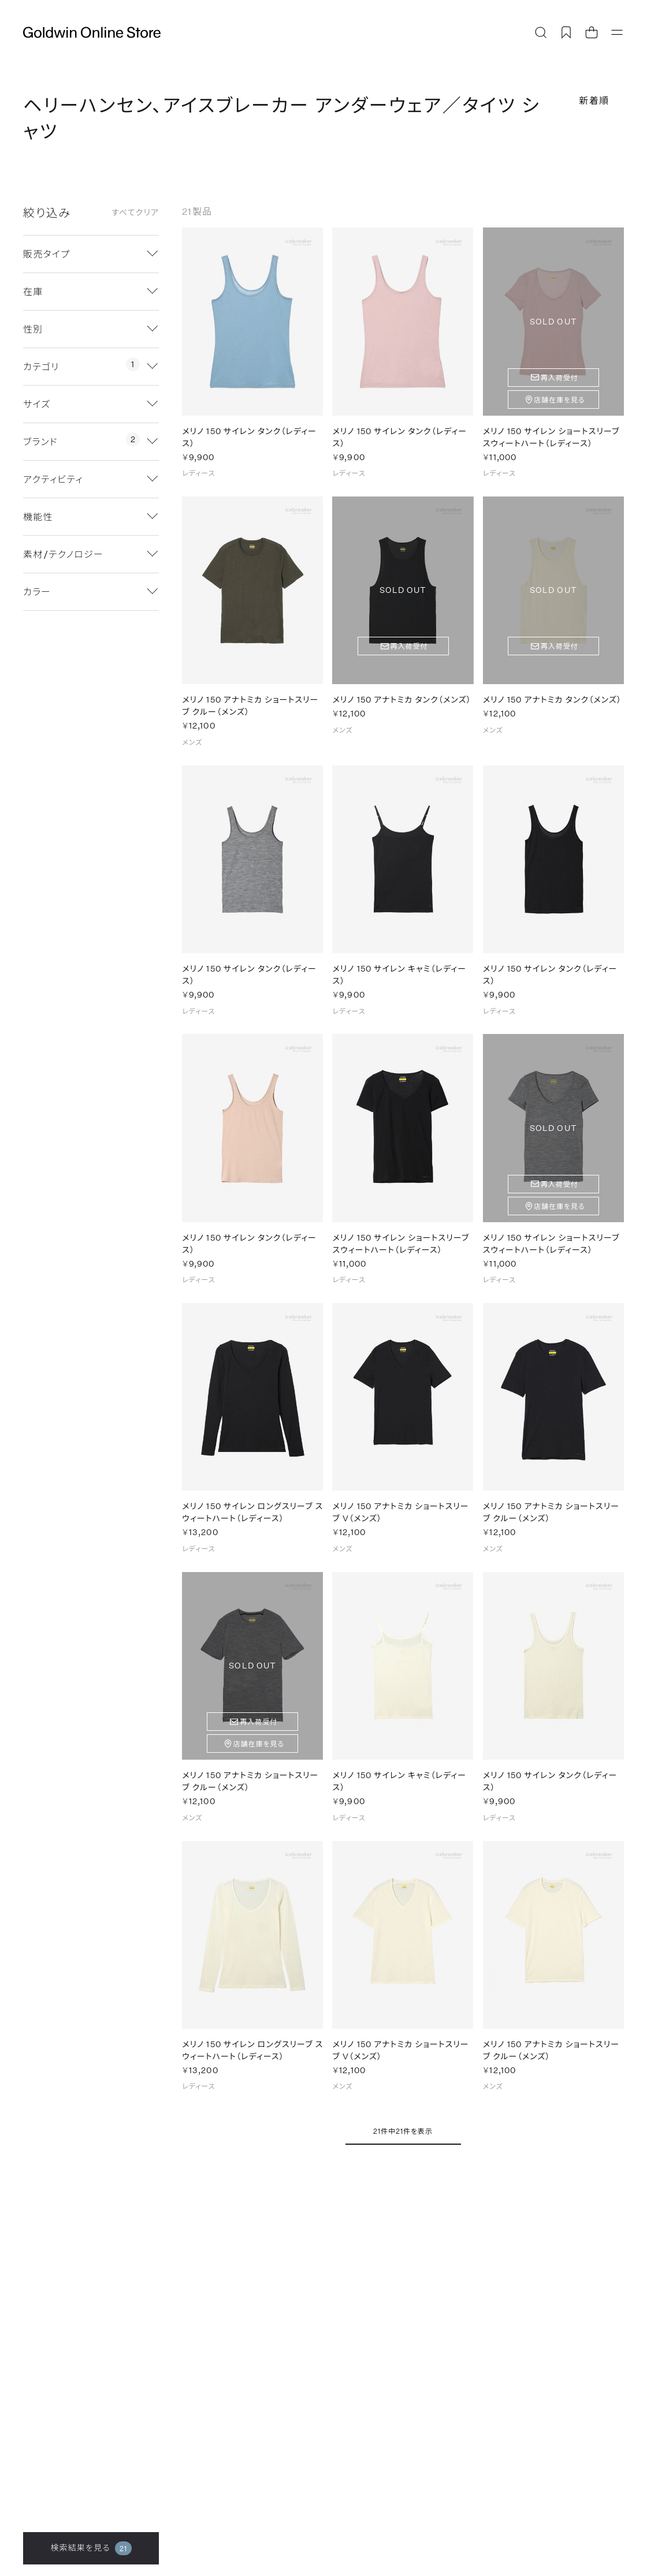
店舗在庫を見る (559, 399)
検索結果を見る (90, 2548)
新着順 (594, 100)
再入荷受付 (559, 377)
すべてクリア (135, 212)
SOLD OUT (553, 321)
